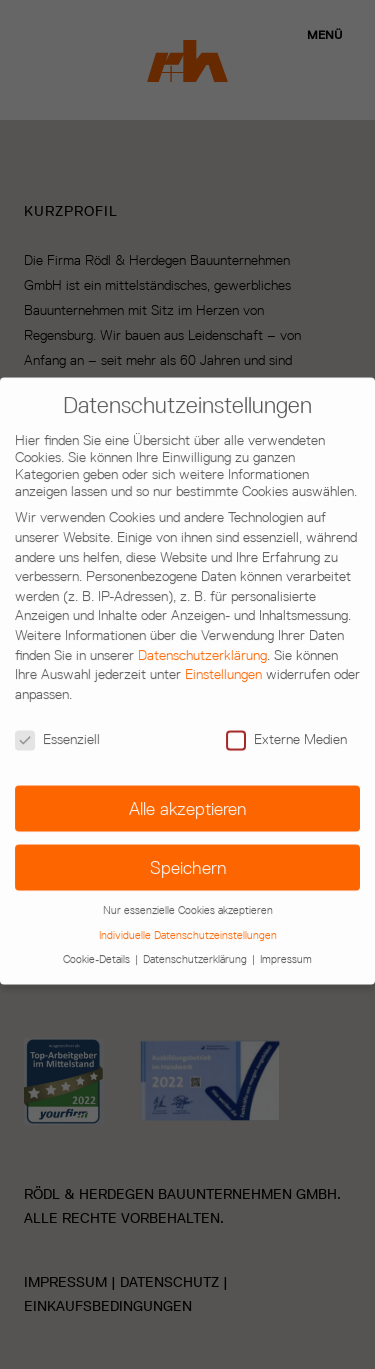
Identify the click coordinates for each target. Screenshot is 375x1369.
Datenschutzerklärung (202, 640)
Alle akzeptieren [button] (187, 794)
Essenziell (57, 724)
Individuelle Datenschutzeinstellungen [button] (188, 920)
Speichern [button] (188, 853)
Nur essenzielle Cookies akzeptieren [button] (188, 895)
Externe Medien (286, 724)
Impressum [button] (286, 944)
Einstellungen (223, 660)
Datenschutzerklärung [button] (196, 944)
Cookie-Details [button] (98, 944)
